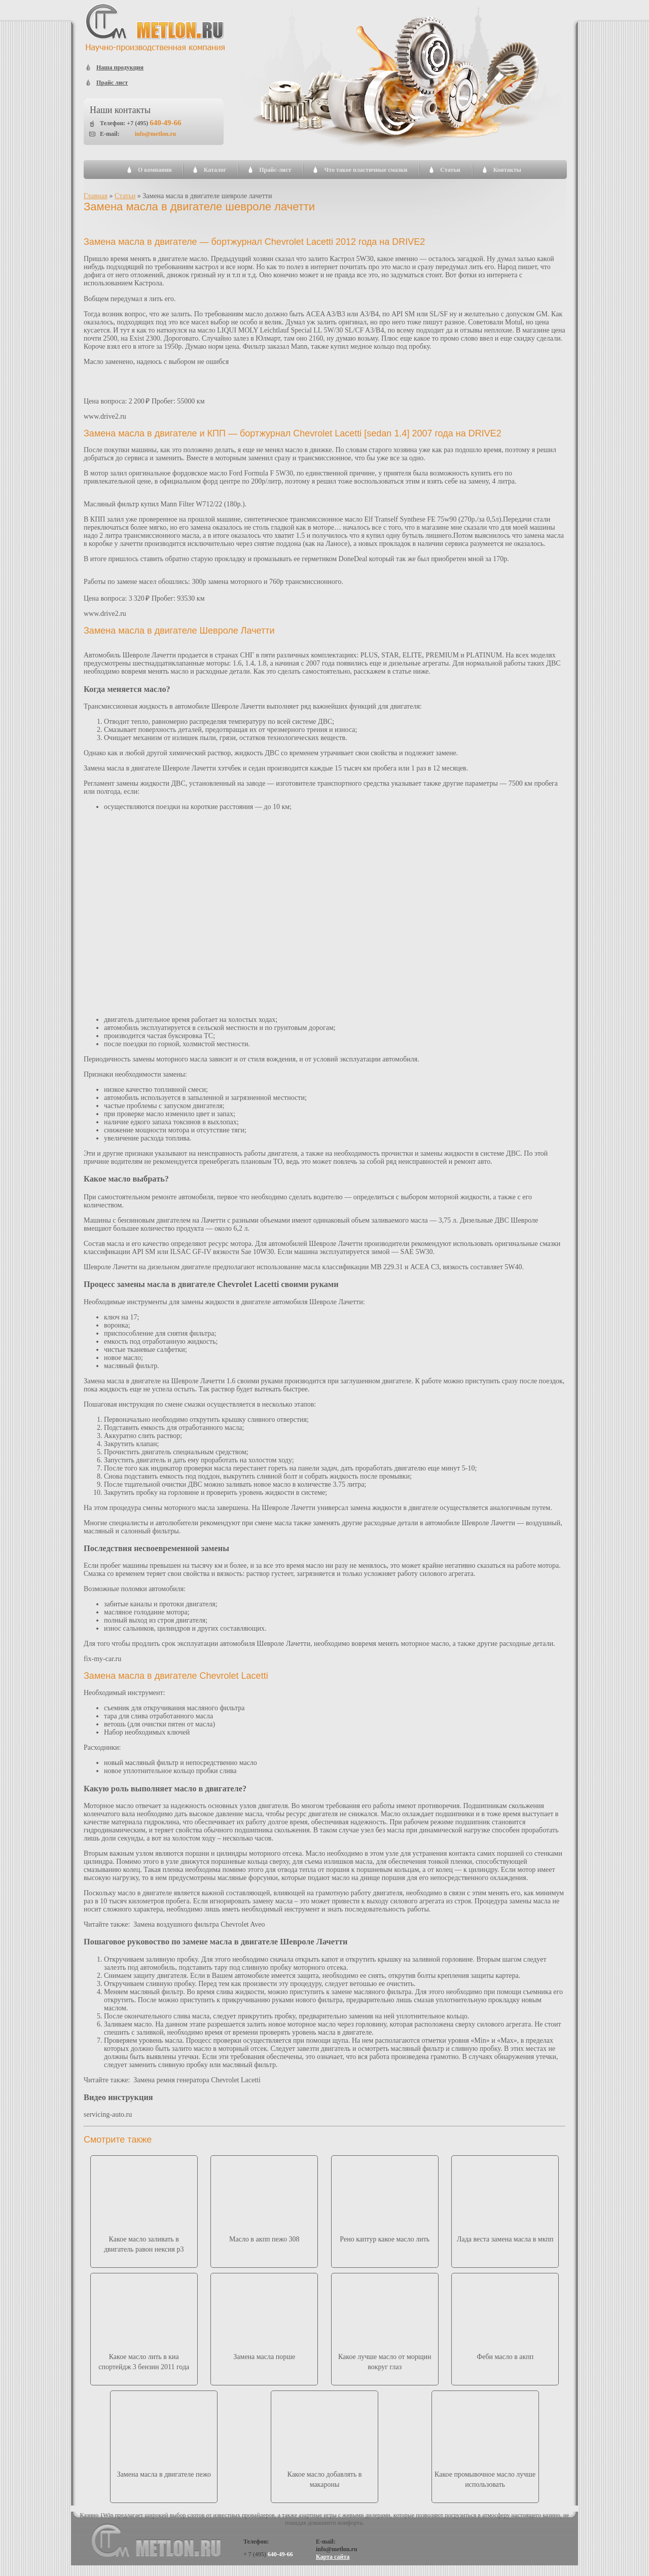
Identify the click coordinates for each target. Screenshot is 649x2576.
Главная (95, 196)
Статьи (450, 169)
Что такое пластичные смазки (365, 169)
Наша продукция (119, 67)
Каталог (215, 169)
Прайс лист (112, 82)
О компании (155, 169)
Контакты (507, 169)
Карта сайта (333, 2556)
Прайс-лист (275, 169)
